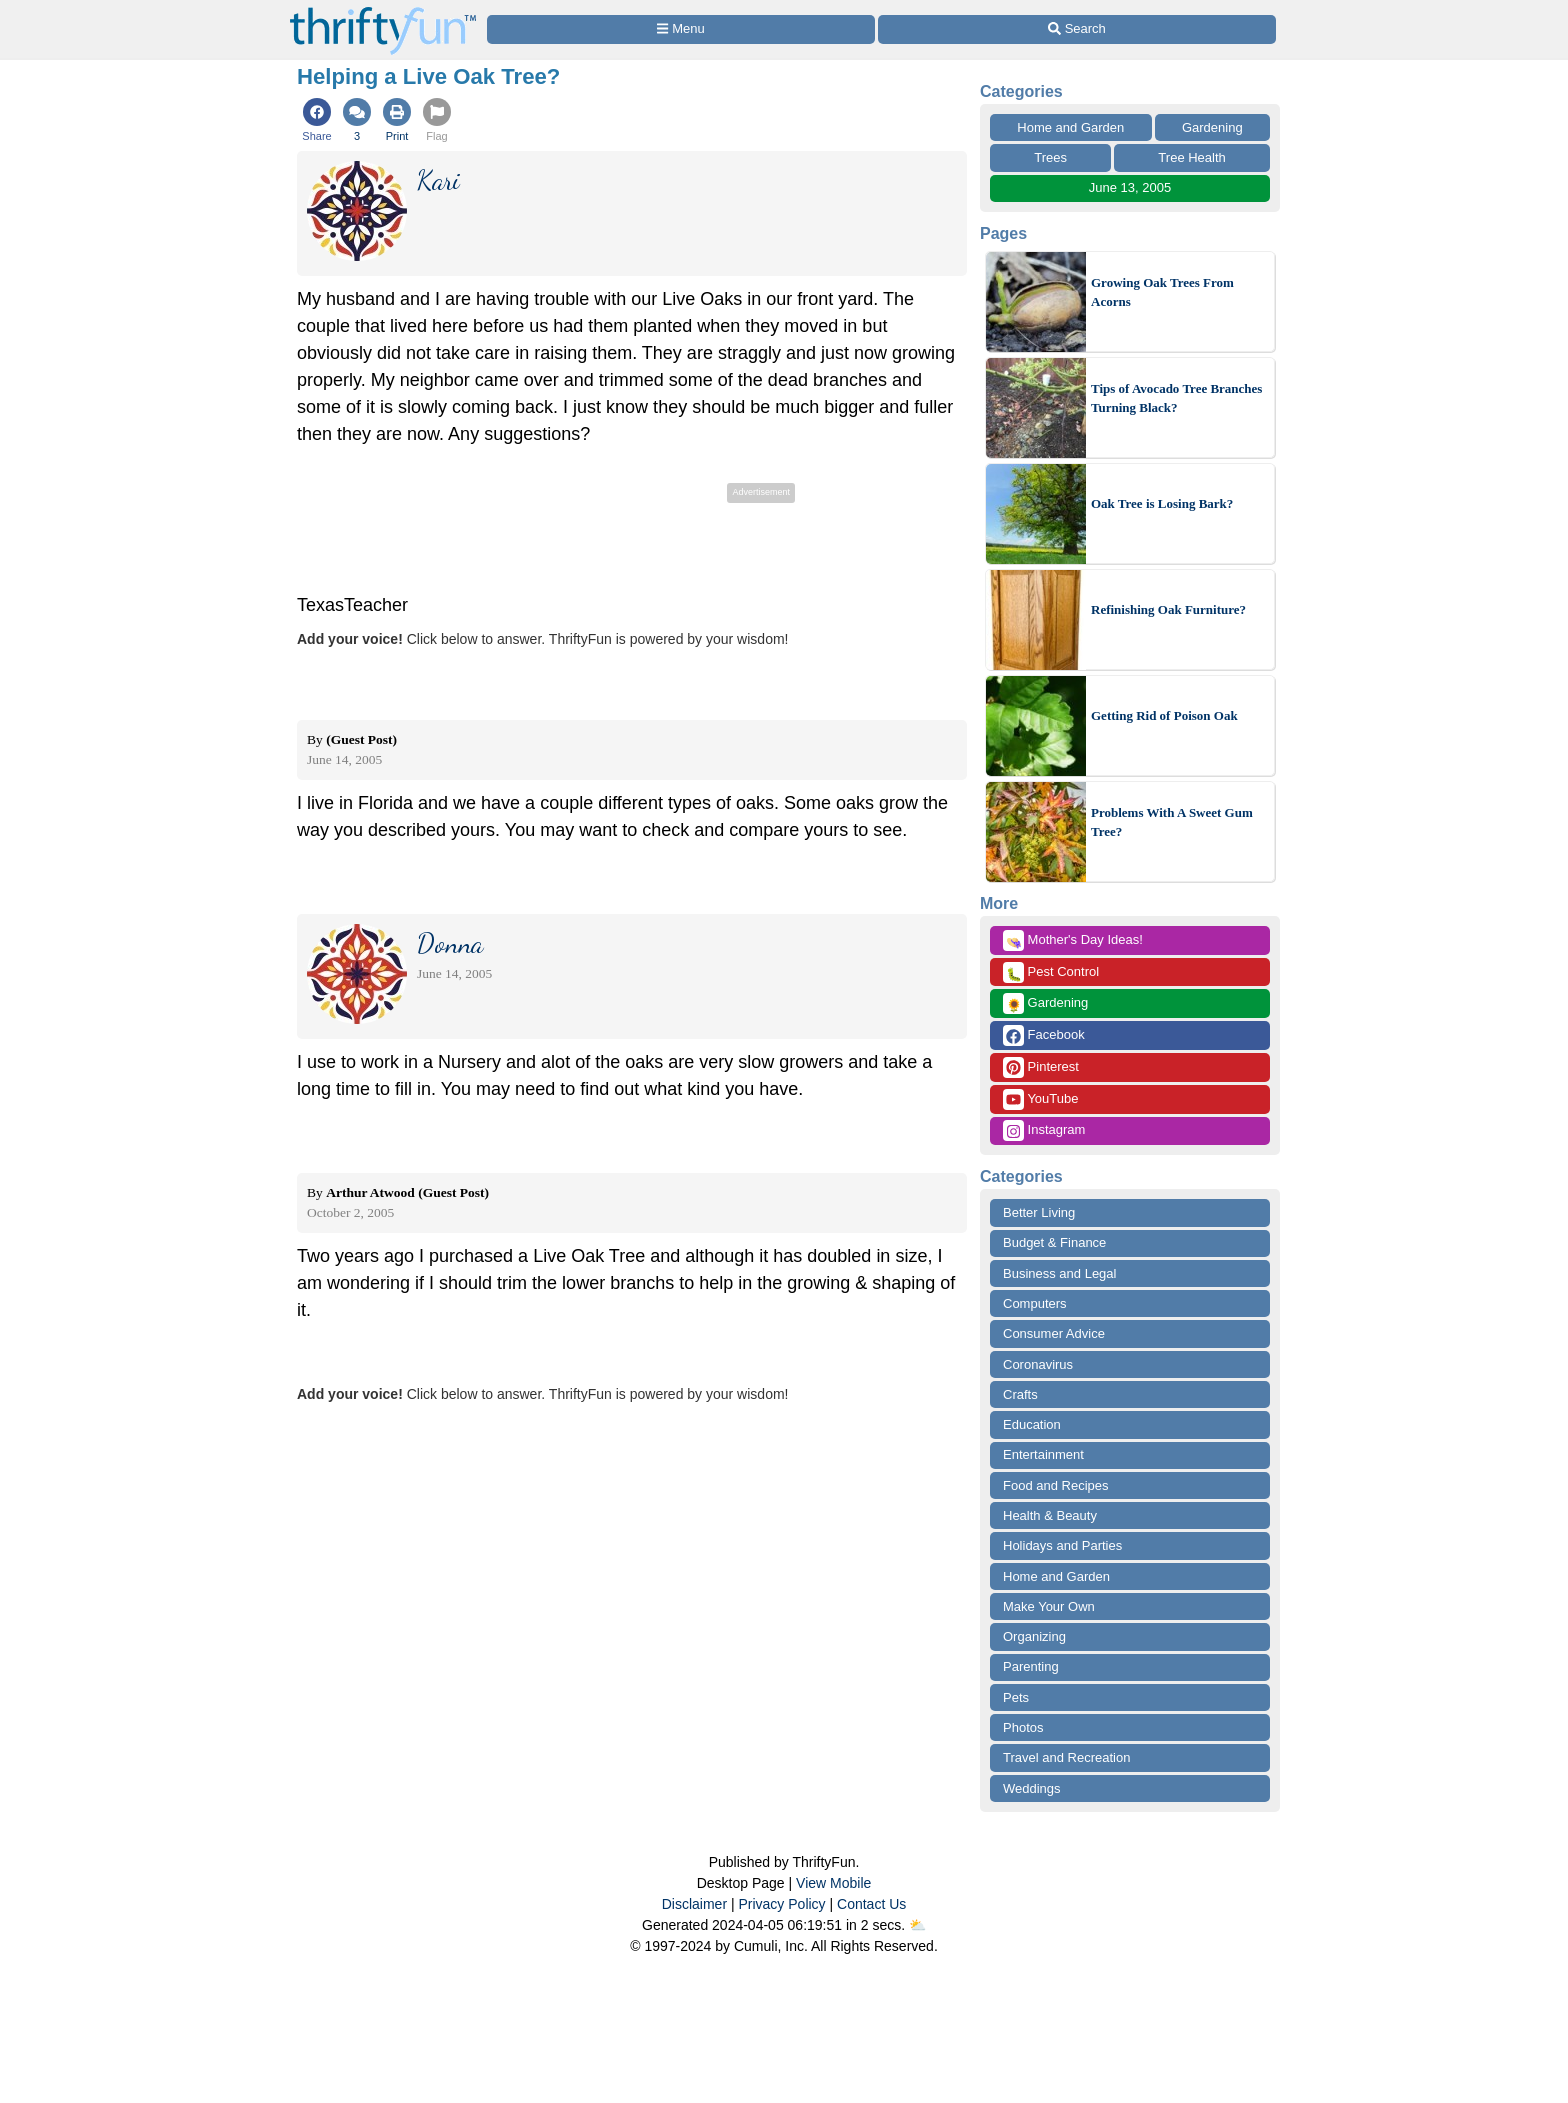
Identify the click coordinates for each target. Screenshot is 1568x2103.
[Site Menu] (681, 29)
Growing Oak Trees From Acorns (1162, 292)
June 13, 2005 (1130, 187)
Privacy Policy (781, 1904)
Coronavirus (1038, 1364)
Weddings (1032, 1788)
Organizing (1034, 1636)
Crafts (1020, 1394)
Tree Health (1191, 157)
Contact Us (871, 1904)
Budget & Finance (1054, 1242)
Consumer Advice (1054, 1333)
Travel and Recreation (1066, 1757)
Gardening (1212, 127)
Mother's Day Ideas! (1073, 940)
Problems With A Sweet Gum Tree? (1172, 822)
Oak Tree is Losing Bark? (1162, 503)
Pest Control (1051, 972)
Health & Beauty (1050, 1515)
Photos (1023, 1727)
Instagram (1044, 1130)
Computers (1035, 1303)
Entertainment (1043, 1454)
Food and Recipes (1056, 1485)
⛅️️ (917, 1925)
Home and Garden (1070, 127)
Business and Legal (1059, 1273)
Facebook (1044, 1035)
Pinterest (1041, 1067)
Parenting (1031, 1666)
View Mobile (833, 1883)
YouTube (1040, 1099)
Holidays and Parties (1062, 1545)
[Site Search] (1077, 29)
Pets (1016, 1697)
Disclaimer (694, 1904)
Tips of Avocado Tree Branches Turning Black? (1176, 398)
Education (1032, 1424)
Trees (1050, 157)
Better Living (1039, 1212)
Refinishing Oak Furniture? (1168, 609)
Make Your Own (1049, 1606)
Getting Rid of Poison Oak (1164, 715)
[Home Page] (383, 11)
